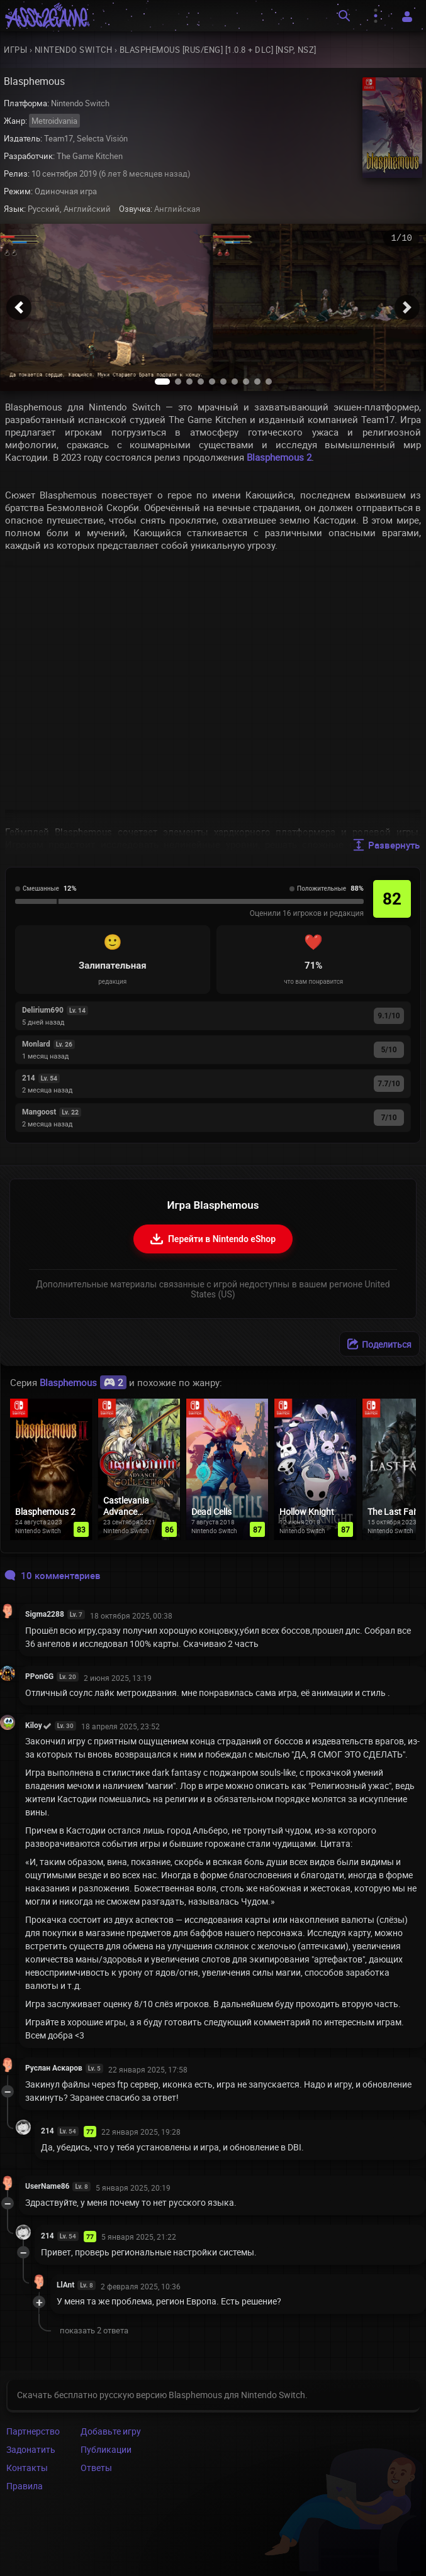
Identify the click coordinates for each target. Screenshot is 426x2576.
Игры (15, 49)
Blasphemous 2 (279, 457)
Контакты (27, 2468)
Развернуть (386, 845)
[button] (18, 307)
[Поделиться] (379, 1344)
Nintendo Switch (74, 49)
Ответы (96, 2468)
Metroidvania (54, 120)
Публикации (106, 2449)
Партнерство (33, 2431)
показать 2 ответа (94, 2330)
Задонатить (30, 2449)
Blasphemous (83, 1382)
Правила (24, 2486)
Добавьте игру (111, 2431)
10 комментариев (52, 1575)
